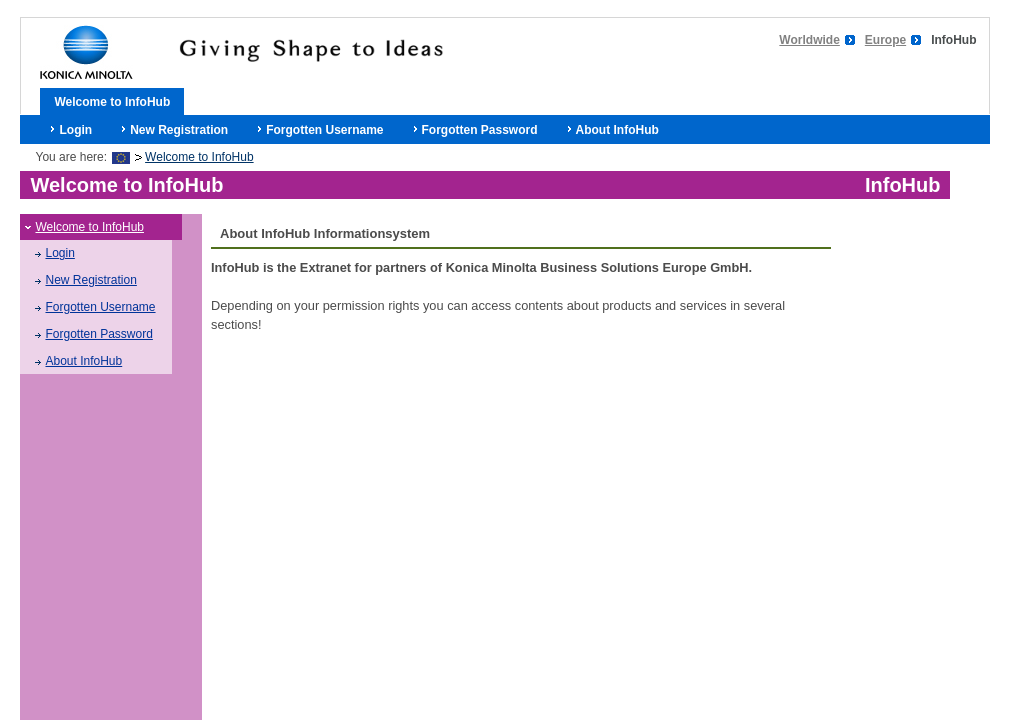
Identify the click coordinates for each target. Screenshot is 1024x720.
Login (75, 130)
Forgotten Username (324, 130)
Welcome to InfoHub (112, 102)
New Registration (179, 130)
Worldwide (809, 40)
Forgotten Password (480, 130)
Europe (885, 40)
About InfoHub (617, 130)
